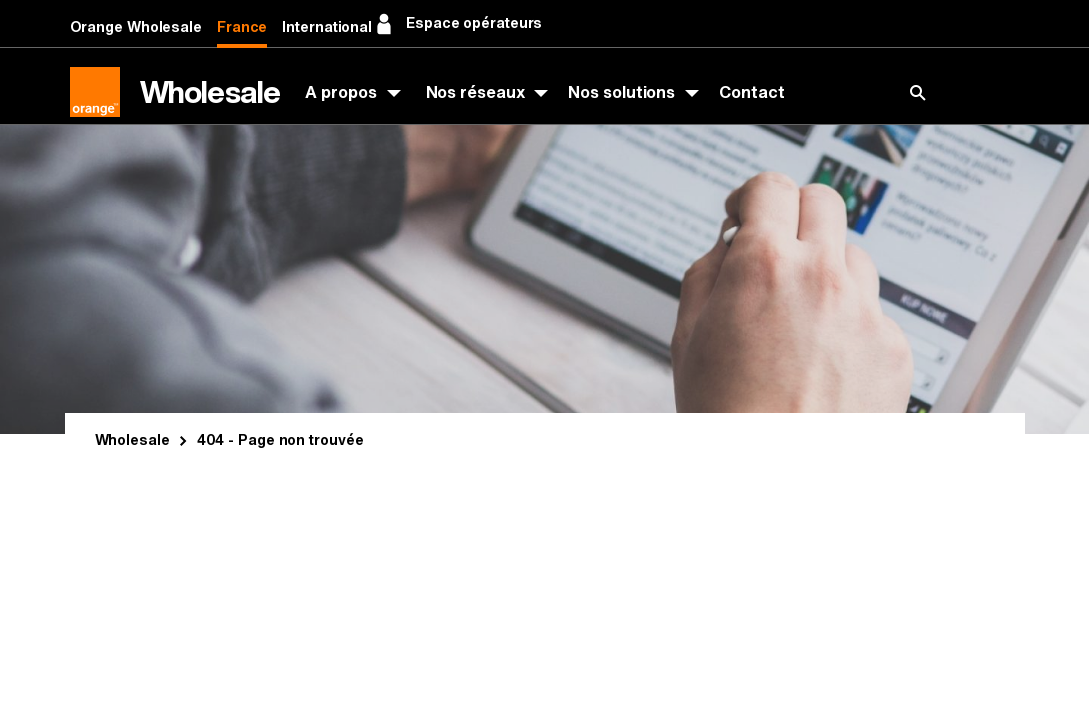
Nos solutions (621, 92)
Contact (751, 92)
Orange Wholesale (136, 27)
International (327, 27)
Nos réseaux (475, 92)
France (242, 27)
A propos (340, 92)
